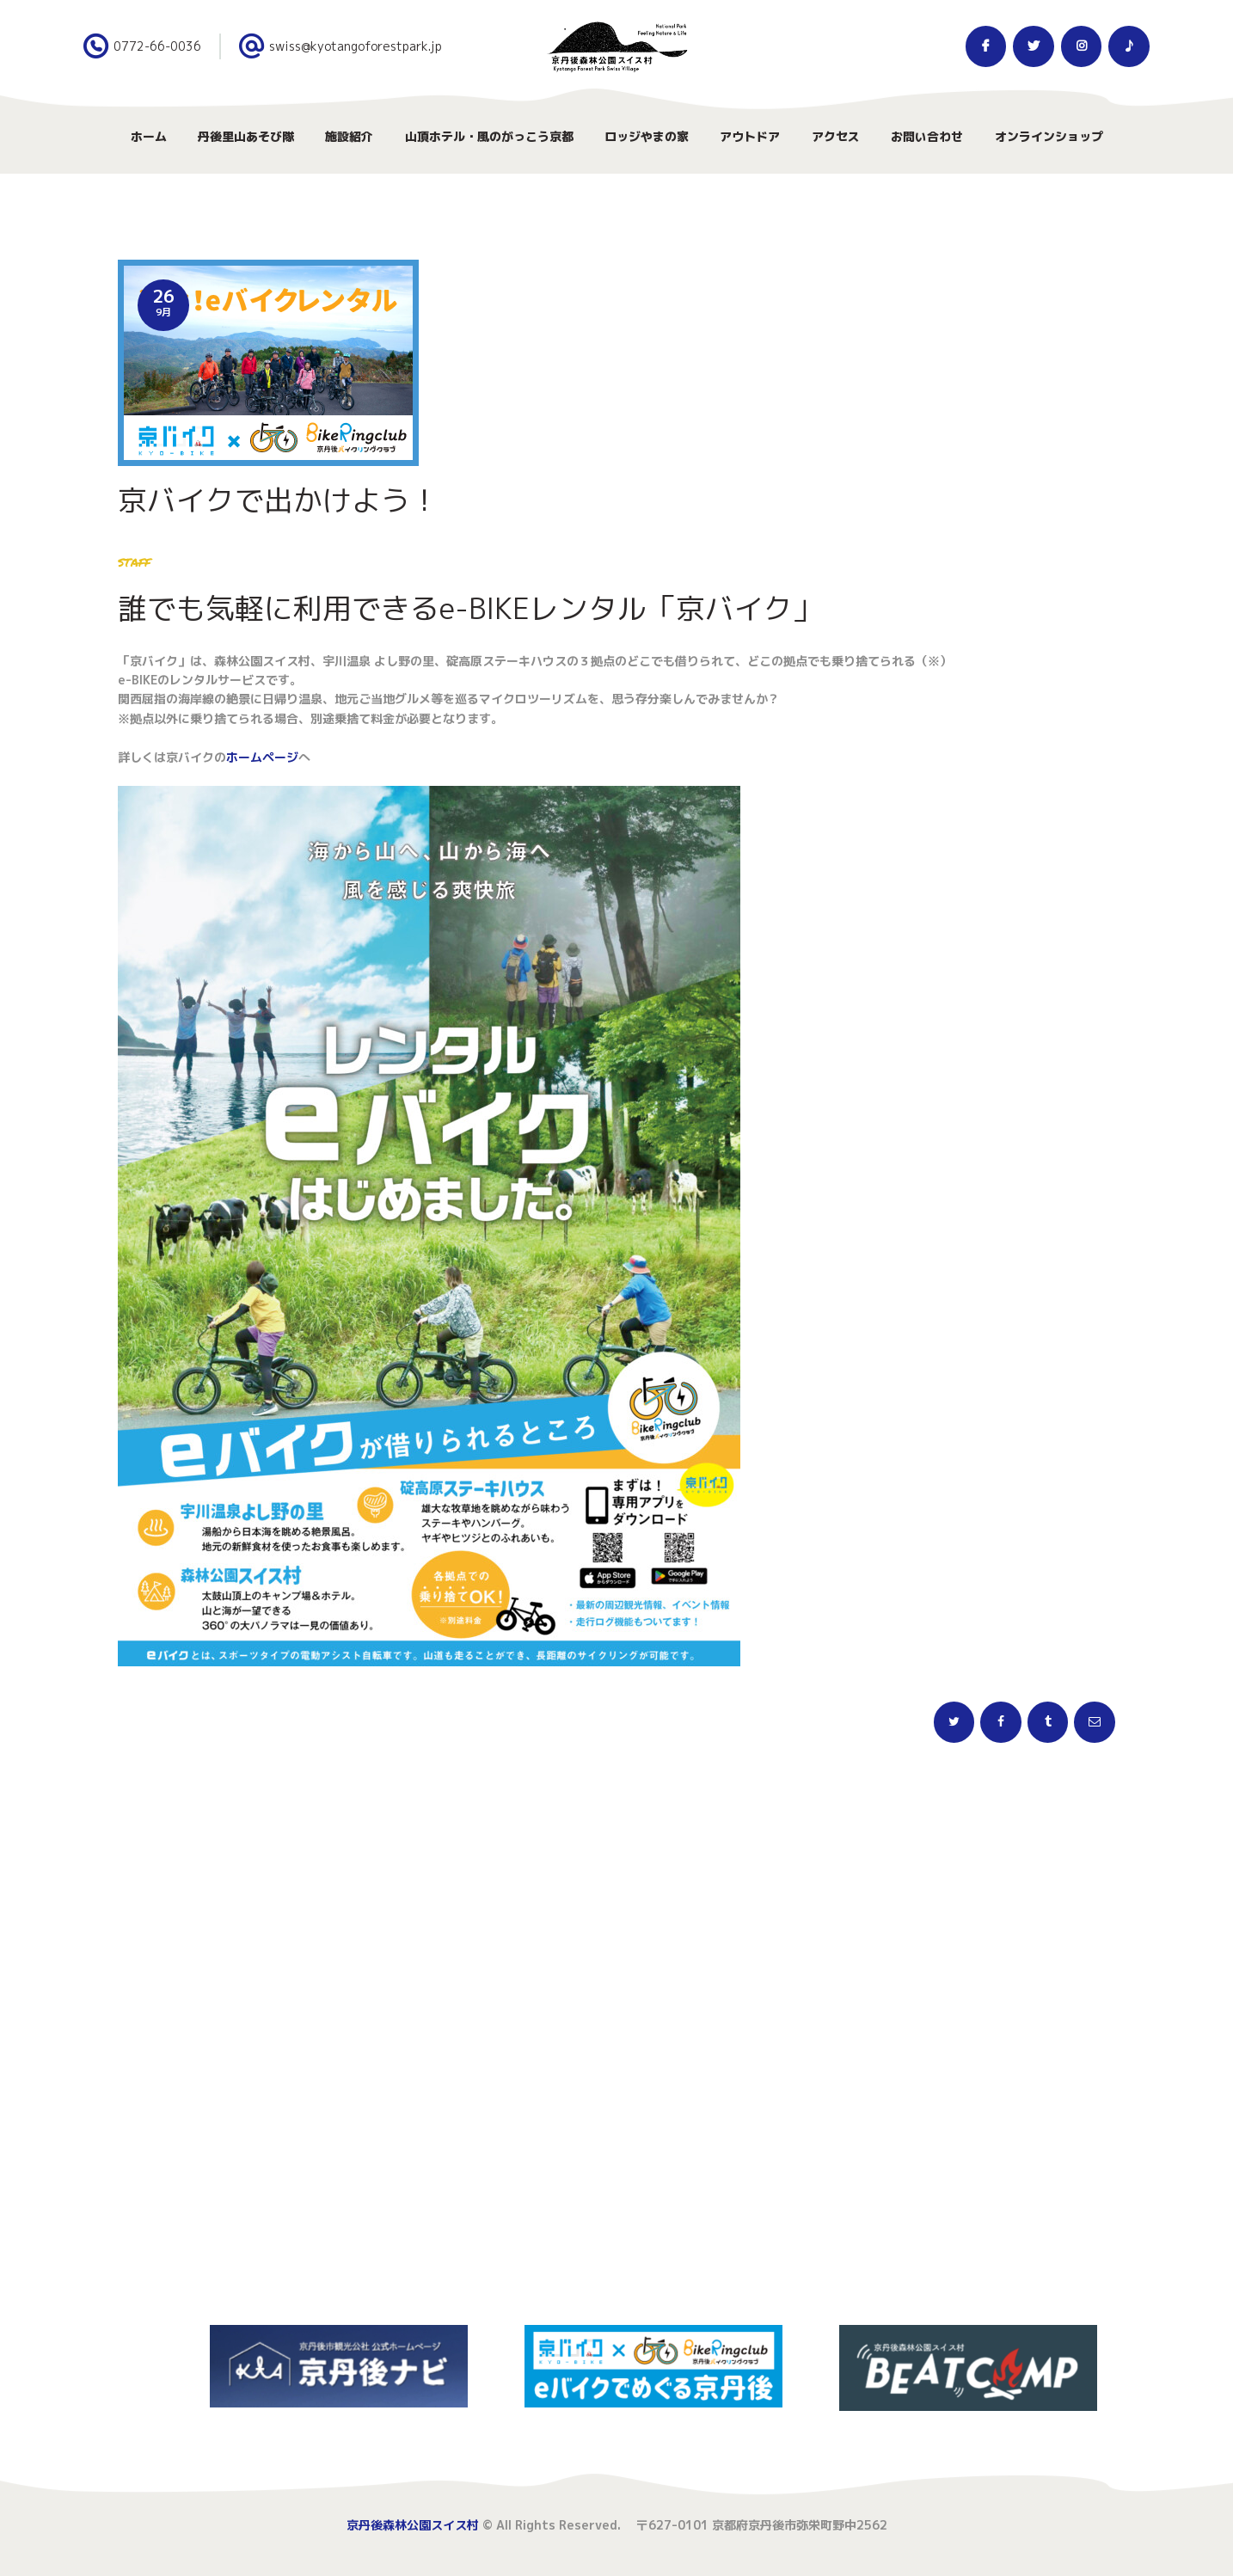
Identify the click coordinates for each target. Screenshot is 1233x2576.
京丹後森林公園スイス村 (413, 2525)
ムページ (274, 757)
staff (134, 561)
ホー (238, 757)
